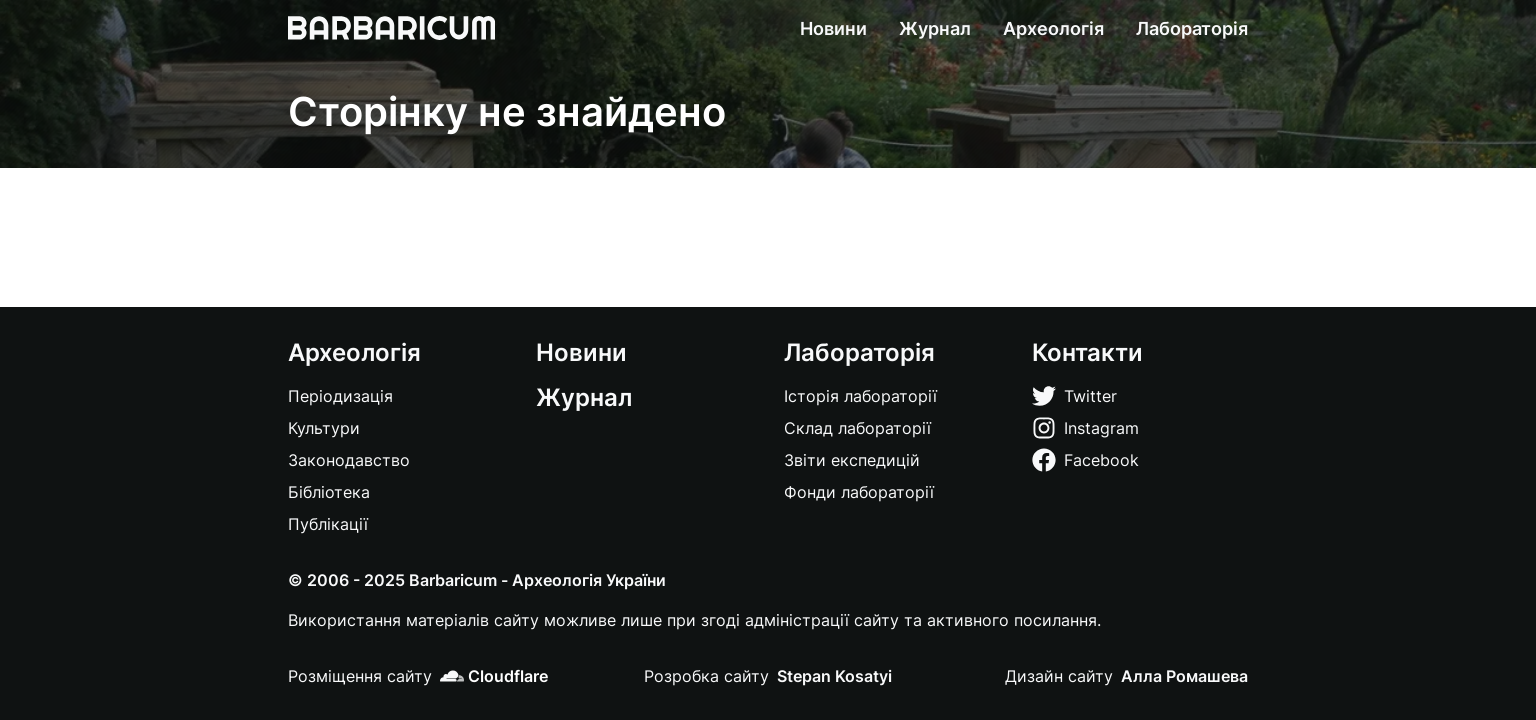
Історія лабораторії (860, 396)
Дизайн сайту (1059, 676)
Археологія (1053, 28)
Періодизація (340, 396)
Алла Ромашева (1184, 676)
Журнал (935, 28)
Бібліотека (329, 492)
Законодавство (349, 460)
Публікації (328, 524)
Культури (324, 428)
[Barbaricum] (391, 28)
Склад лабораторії (857, 428)
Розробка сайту (706, 676)
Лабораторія (1192, 28)
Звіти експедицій (852, 460)
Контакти (1087, 352)
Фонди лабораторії (859, 492)
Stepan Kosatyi (834, 676)
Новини (833, 28)
